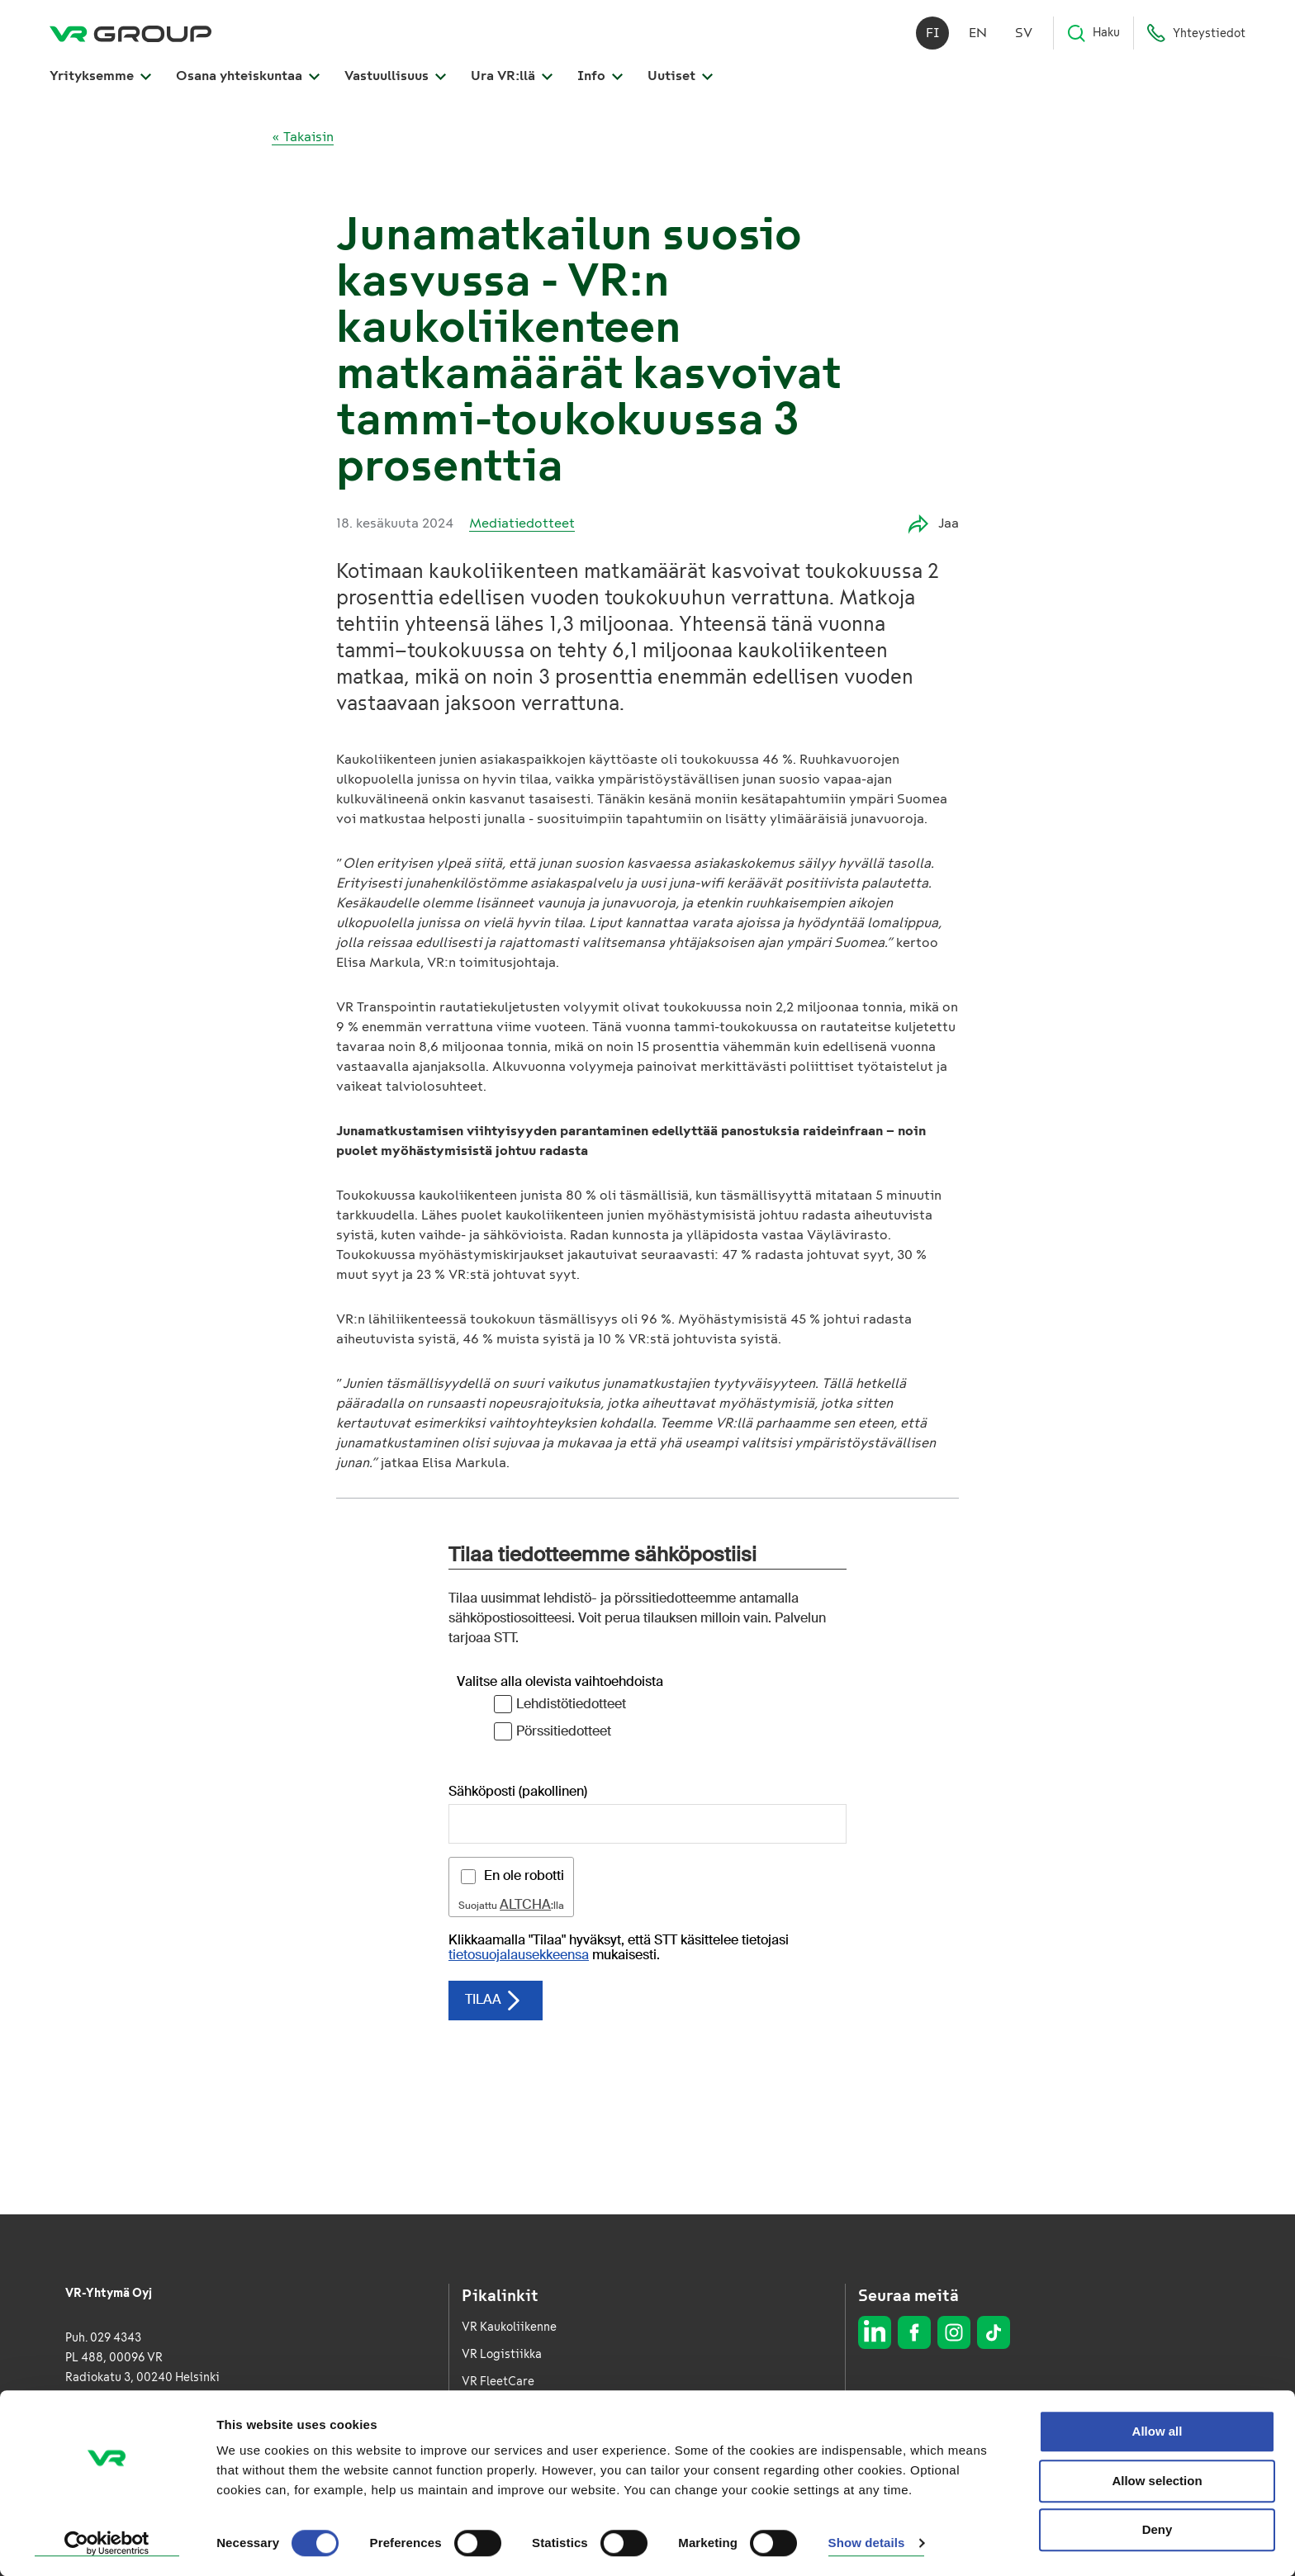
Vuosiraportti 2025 (514, 2463)
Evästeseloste (1191, 2448)
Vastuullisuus (395, 75)
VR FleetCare (498, 2382)
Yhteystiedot (1195, 33)
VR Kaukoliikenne (509, 2327)
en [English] (978, 32)
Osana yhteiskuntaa (248, 75)
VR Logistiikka (502, 2354)
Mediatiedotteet (522, 523)
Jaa (933, 524)
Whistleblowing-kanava (527, 2491)
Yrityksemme (100, 75)
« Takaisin (303, 136)
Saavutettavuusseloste (1166, 2472)
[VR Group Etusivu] (130, 33)
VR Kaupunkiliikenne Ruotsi (537, 2409)
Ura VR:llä (512, 75)
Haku (1093, 33)
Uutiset (680, 75)
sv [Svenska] (1023, 32)
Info (600, 75)
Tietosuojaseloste (1181, 2425)
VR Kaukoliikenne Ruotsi (528, 2436)
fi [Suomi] (933, 32)
